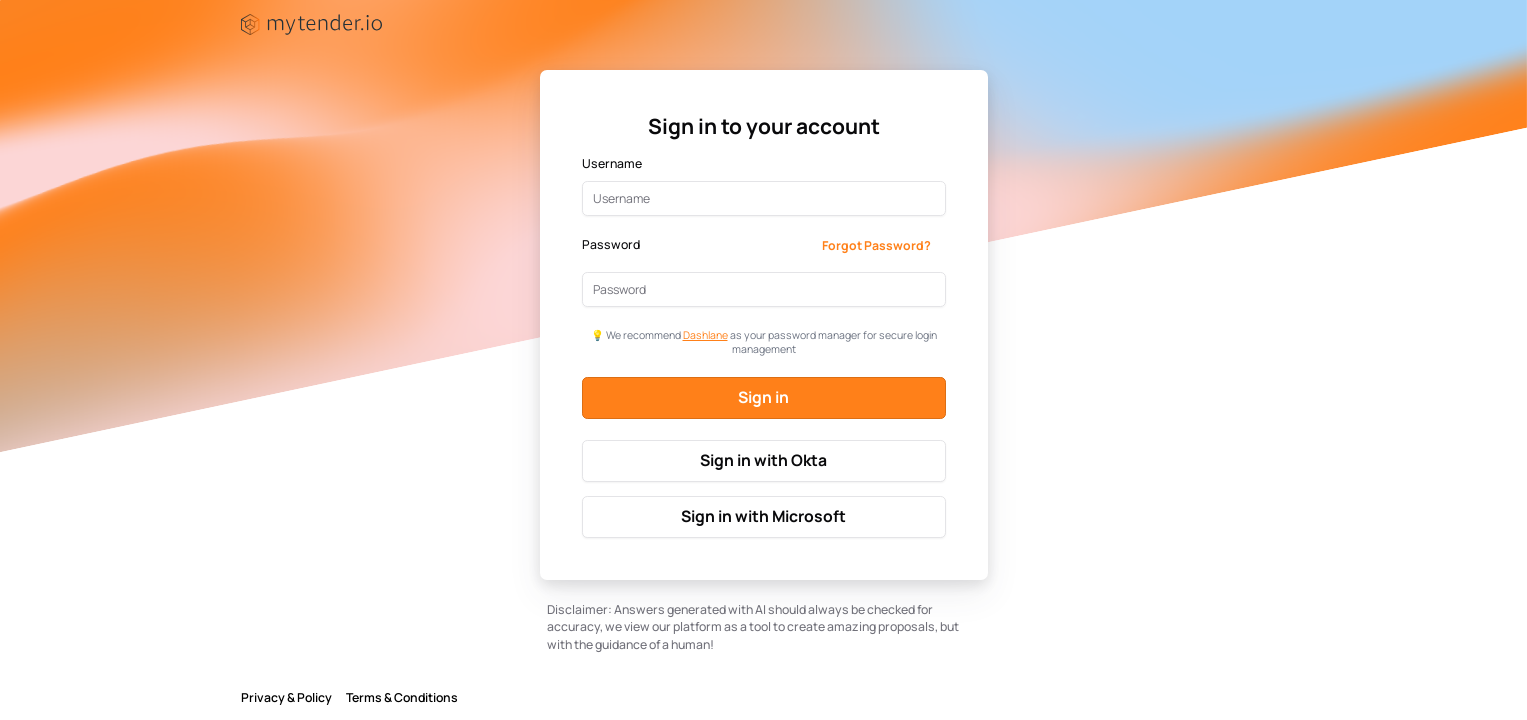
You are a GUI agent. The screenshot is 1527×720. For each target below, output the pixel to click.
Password (611, 245)
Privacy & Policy (286, 697)
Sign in (763, 397)
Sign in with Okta (763, 460)
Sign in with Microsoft (763, 516)
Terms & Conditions (402, 697)
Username (612, 164)
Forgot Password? (876, 245)
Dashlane (705, 335)
